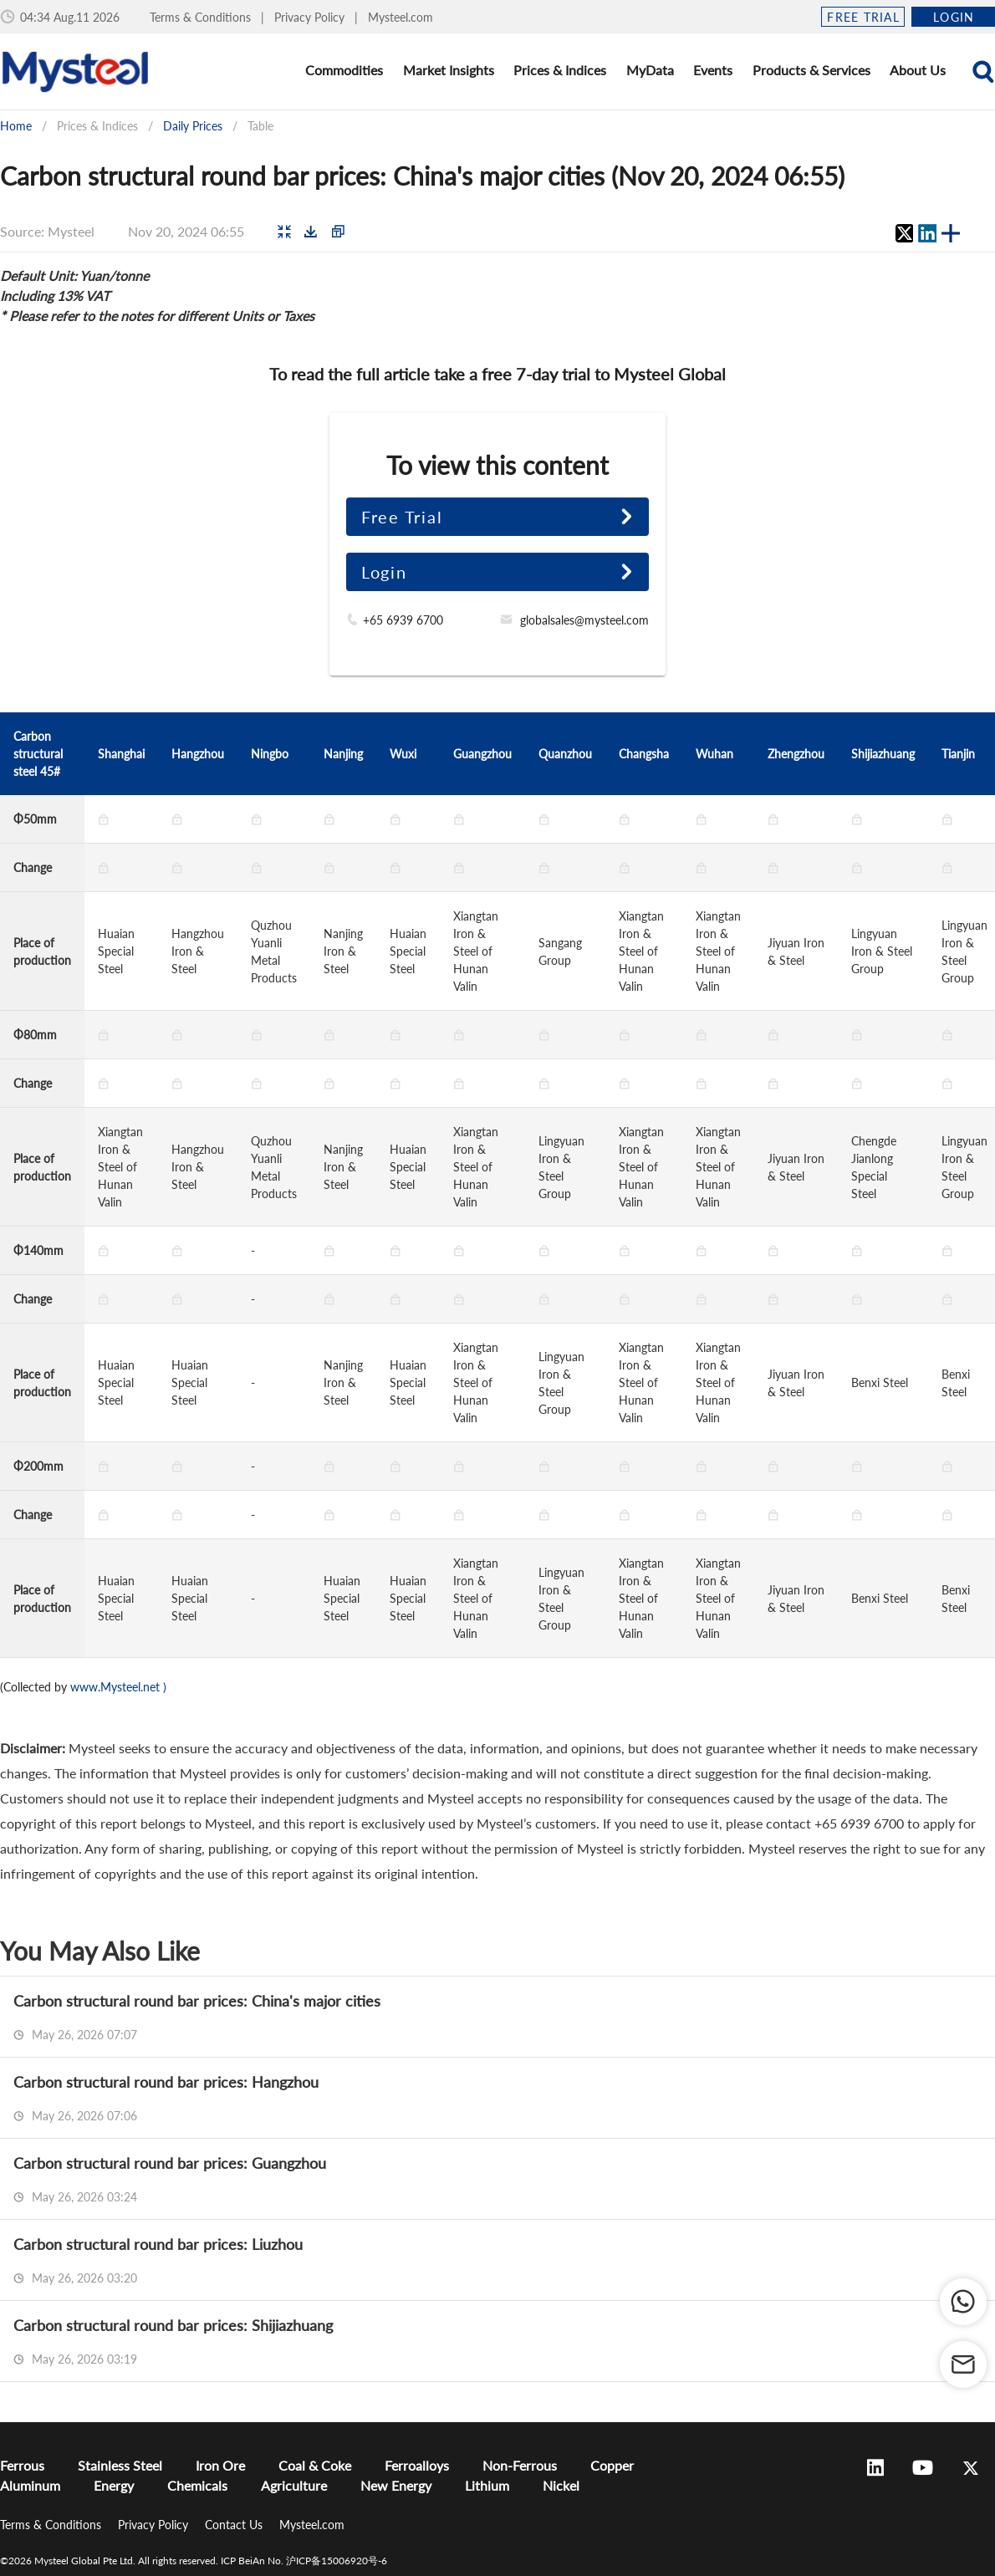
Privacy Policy (311, 17)
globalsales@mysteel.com (584, 620)
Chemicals (197, 2485)
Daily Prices (192, 126)
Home (16, 126)
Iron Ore (220, 2465)
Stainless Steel (120, 2465)
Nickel (561, 2485)
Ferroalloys (417, 2465)
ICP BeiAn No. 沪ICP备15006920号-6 (304, 2560)
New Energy (395, 2485)
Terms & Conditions (202, 17)
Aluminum (30, 2485)
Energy (114, 2485)
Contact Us (235, 2524)
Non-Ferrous (519, 2465)
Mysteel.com (400, 17)
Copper (612, 2465)
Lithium (487, 2485)
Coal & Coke (314, 2465)
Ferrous (22, 2465)
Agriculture (294, 2485)
